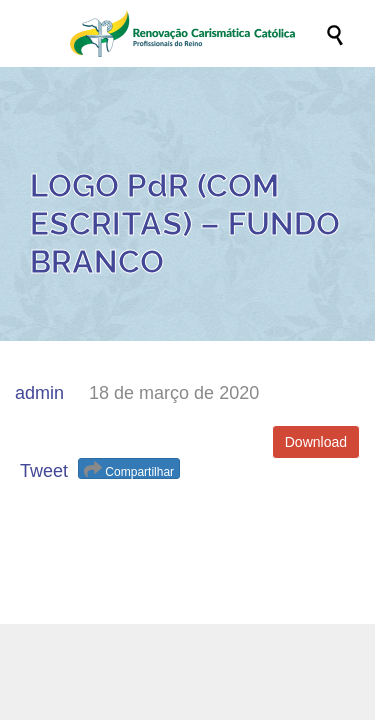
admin (39, 393)
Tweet (44, 471)
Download (316, 442)
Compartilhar (129, 469)
